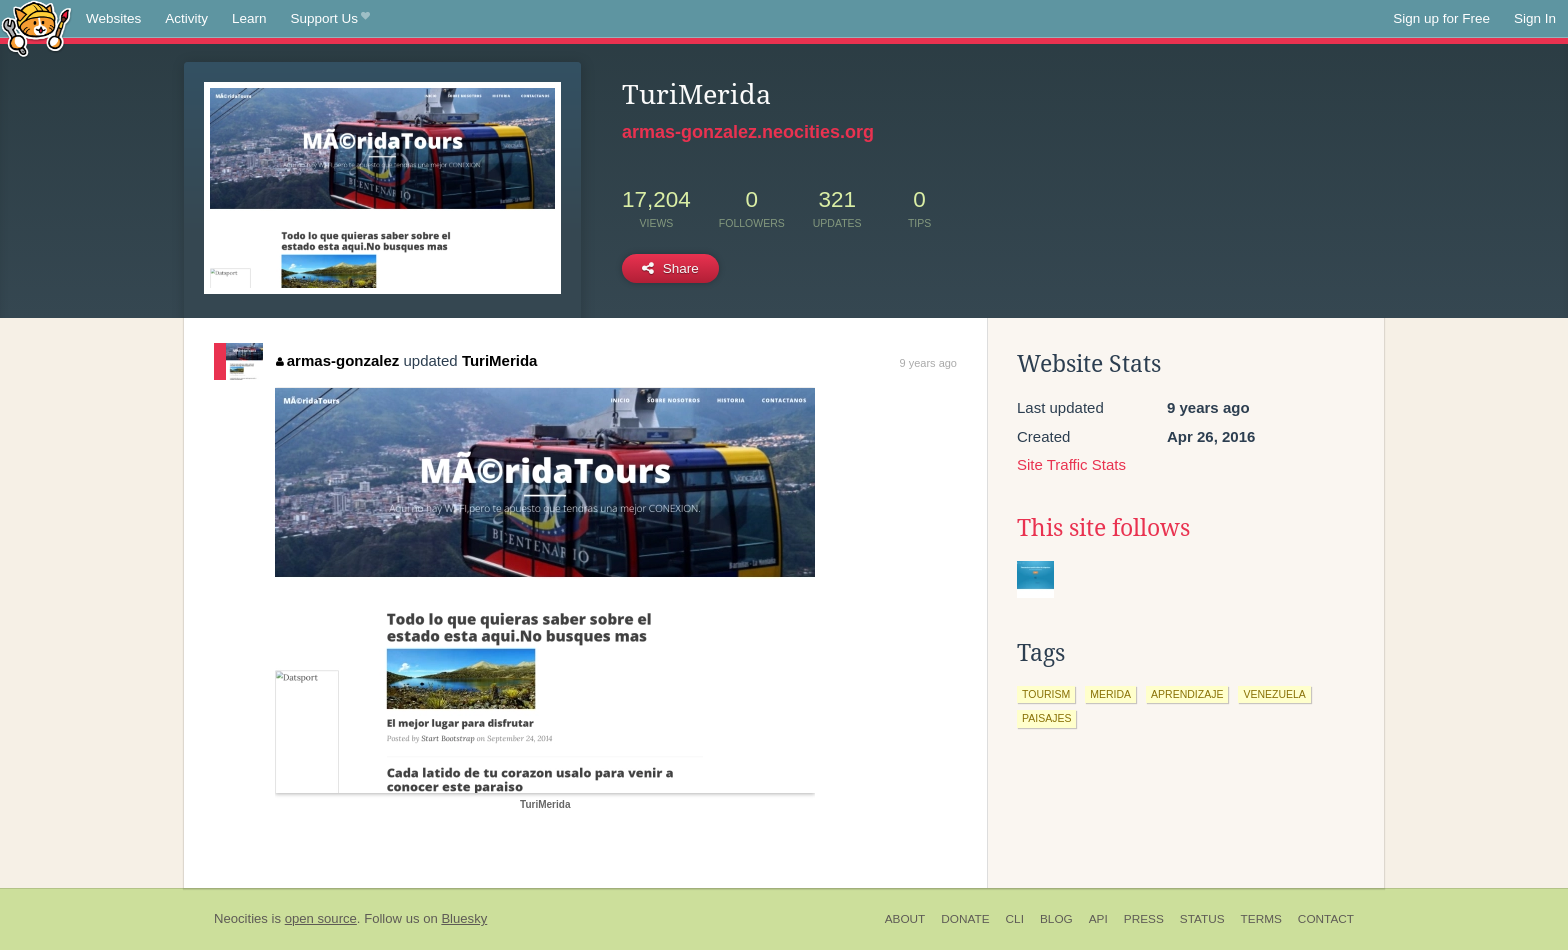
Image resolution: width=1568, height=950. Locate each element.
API (1098, 919)
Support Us (330, 19)
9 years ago (928, 363)
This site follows (1103, 528)
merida (1110, 694)
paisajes (1046, 718)
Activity (186, 18)
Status (1202, 919)
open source (321, 918)
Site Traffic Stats (1071, 464)
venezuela (1274, 694)
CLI (1015, 919)
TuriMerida (500, 360)
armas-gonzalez (337, 360)
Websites (113, 18)
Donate (965, 919)
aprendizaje (1187, 694)
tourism (1046, 694)
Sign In (1535, 18)
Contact (1326, 919)
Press (1144, 919)
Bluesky (464, 918)
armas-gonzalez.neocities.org (748, 132)
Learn (249, 18)
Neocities (241, 918)
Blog (1056, 919)
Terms (1261, 919)
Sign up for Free (1441, 18)
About (905, 919)
